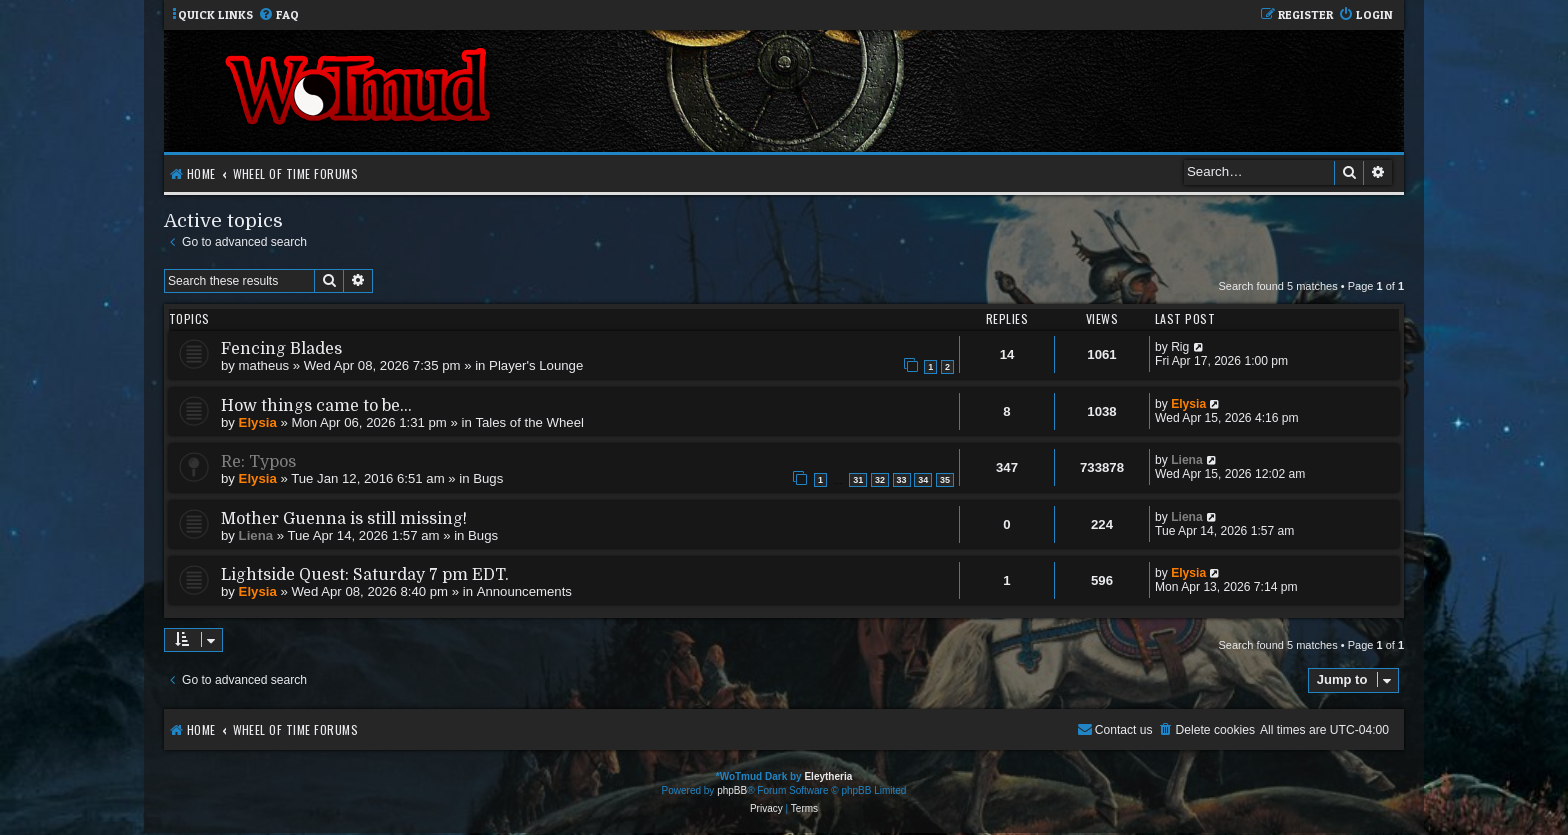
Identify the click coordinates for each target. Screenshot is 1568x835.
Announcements (524, 591)
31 (858, 480)
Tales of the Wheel (529, 422)
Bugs (488, 478)
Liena (1187, 460)
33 (902, 480)
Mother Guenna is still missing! (344, 519)
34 (923, 480)
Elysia (258, 422)
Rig (1180, 347)
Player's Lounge (536, 365)
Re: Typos (258, 462)
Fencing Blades (281, 349)
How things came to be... (316, 406)
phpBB (732, 790)
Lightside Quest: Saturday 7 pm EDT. (365, 575)
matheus (264, 365)
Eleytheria (828, 776)
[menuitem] (278, 15)
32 (880, 480)
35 (945, 480)
